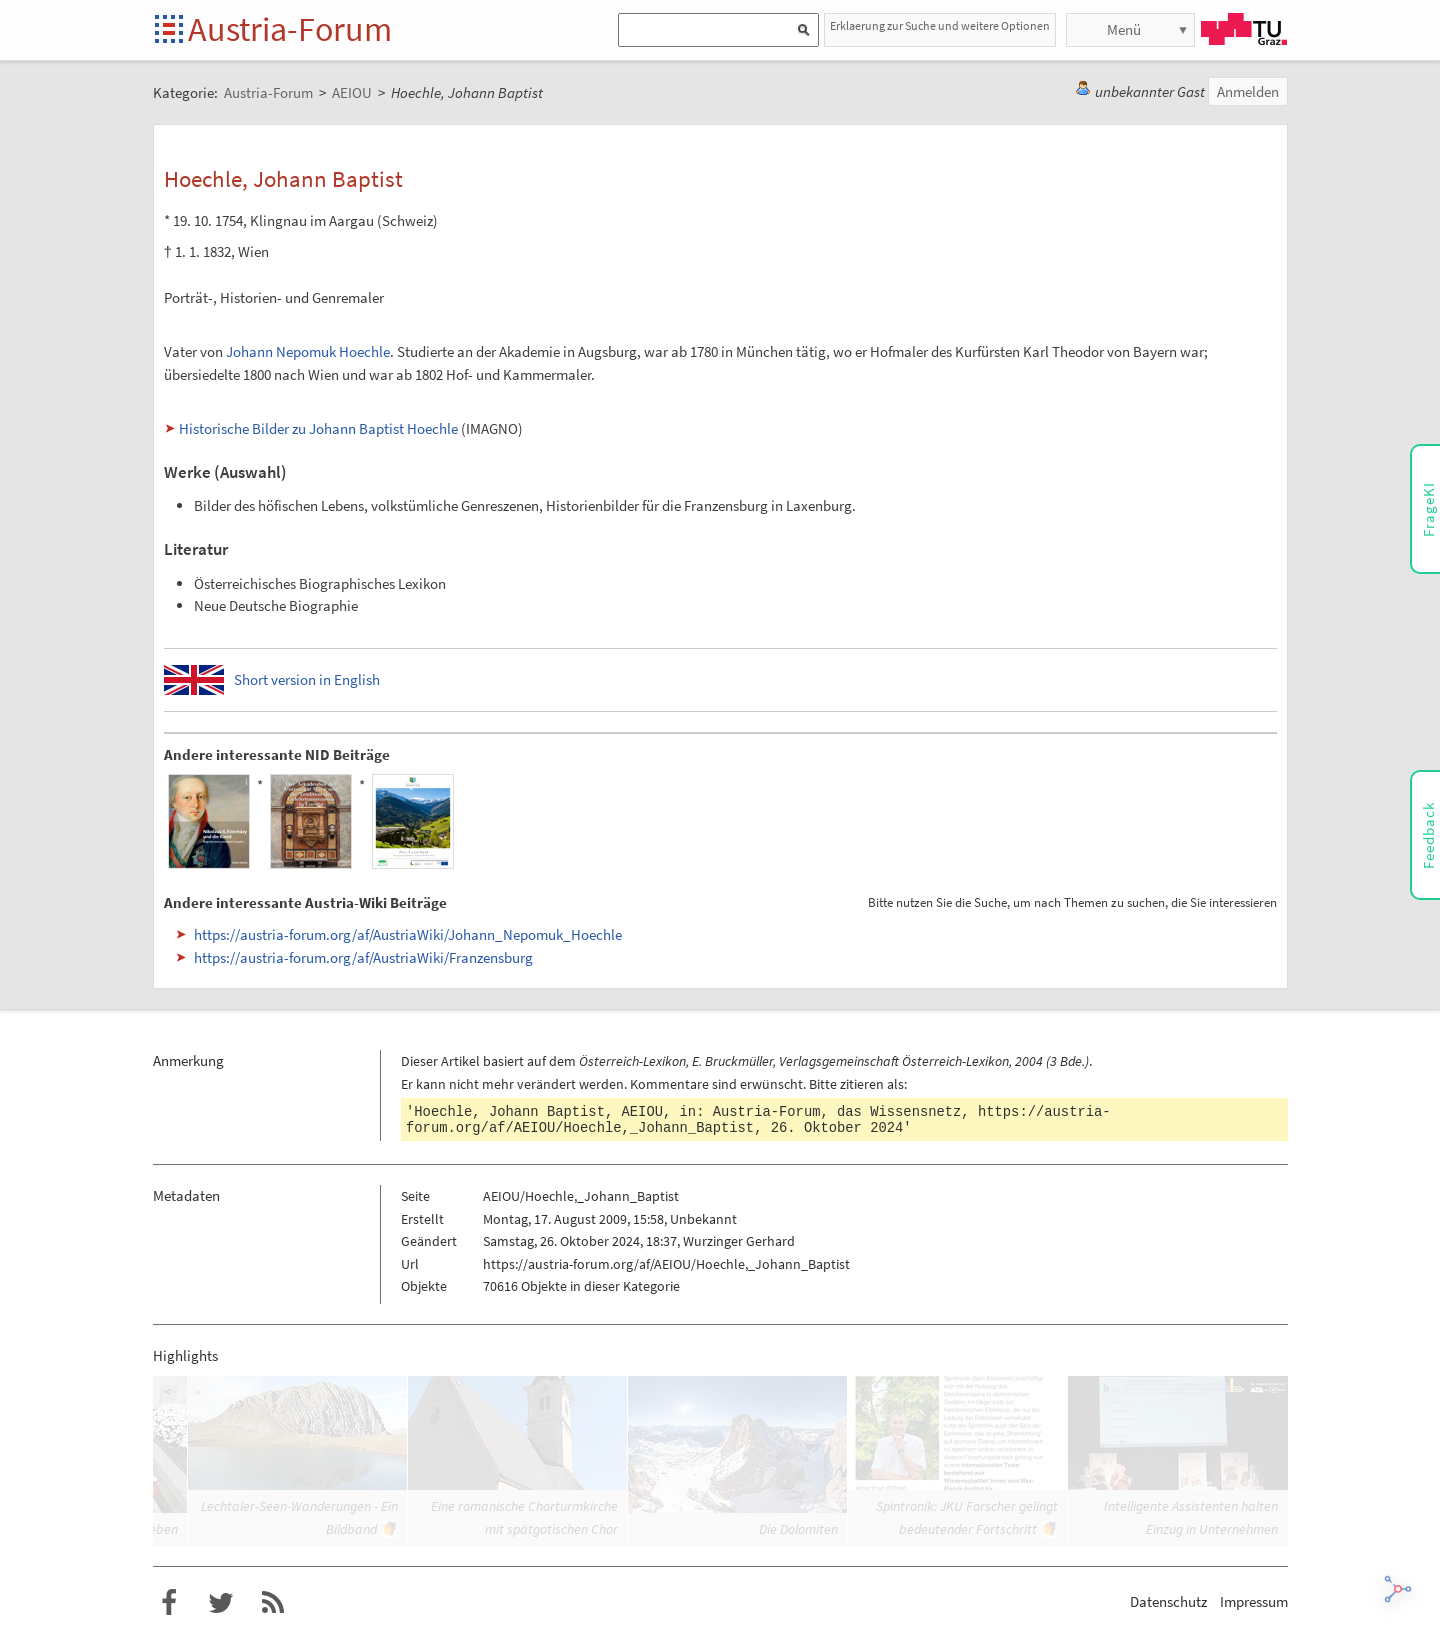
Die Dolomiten (798, 1529)
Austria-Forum (290, 29)
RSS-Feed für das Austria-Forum (273, 1603)
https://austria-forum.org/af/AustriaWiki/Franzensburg (363, 957)
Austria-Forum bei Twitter (221, 1603)
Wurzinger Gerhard (739, 1241)
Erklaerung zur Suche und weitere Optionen (940, 25)
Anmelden (1248, 91)
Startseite (170, 30)
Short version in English (307, 679)
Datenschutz (1168, 1601)
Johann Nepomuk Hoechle (308, 351)
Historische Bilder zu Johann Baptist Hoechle (318, 428)
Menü (1124, 29)
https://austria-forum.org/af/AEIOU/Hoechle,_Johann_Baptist (666, 1264)
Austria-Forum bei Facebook (169, 1603)
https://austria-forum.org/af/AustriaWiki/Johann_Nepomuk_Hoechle (408, 934)
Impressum (1254, 1601)
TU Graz (1244, 29)
